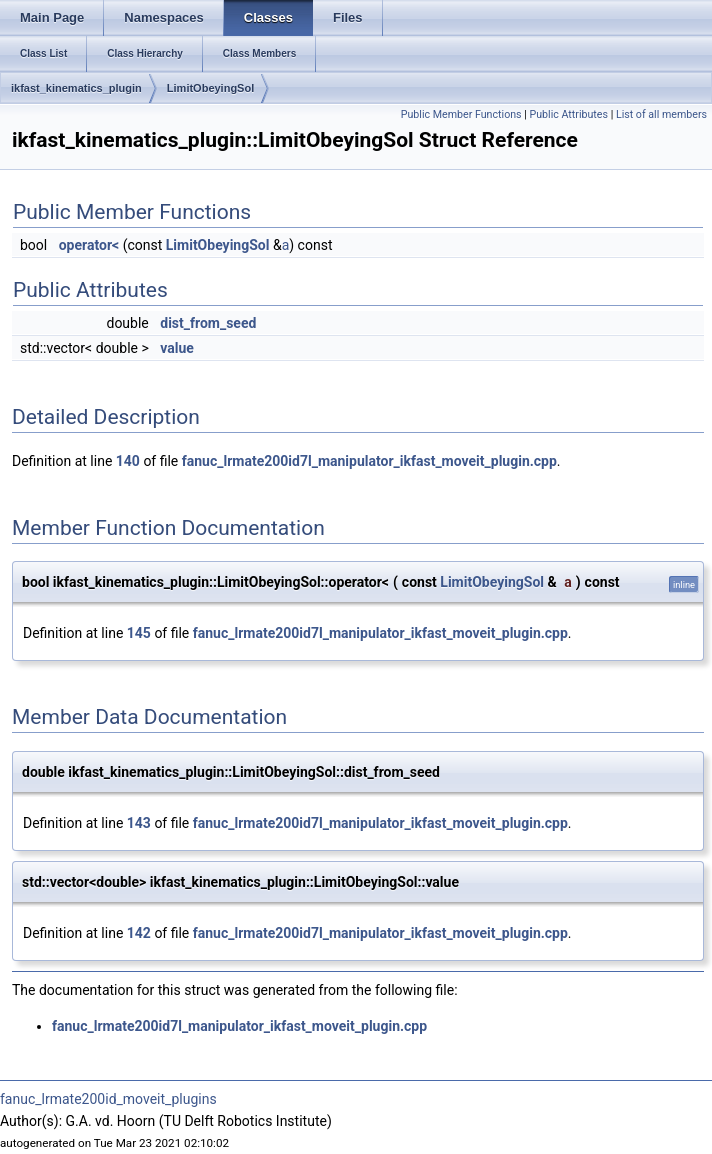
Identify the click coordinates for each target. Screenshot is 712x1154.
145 (139, 633)
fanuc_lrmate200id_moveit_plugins (108, 1099)
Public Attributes (568, 114)
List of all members (661, 114)
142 (139, 933)
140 (128, 461)
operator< (89, 245)
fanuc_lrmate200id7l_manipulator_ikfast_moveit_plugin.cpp (369, 461)
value (177, 348)
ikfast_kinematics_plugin (76, 88)
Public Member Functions (461, 114)
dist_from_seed (208, 323)
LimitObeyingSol (210, 88)
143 (139, 823)
